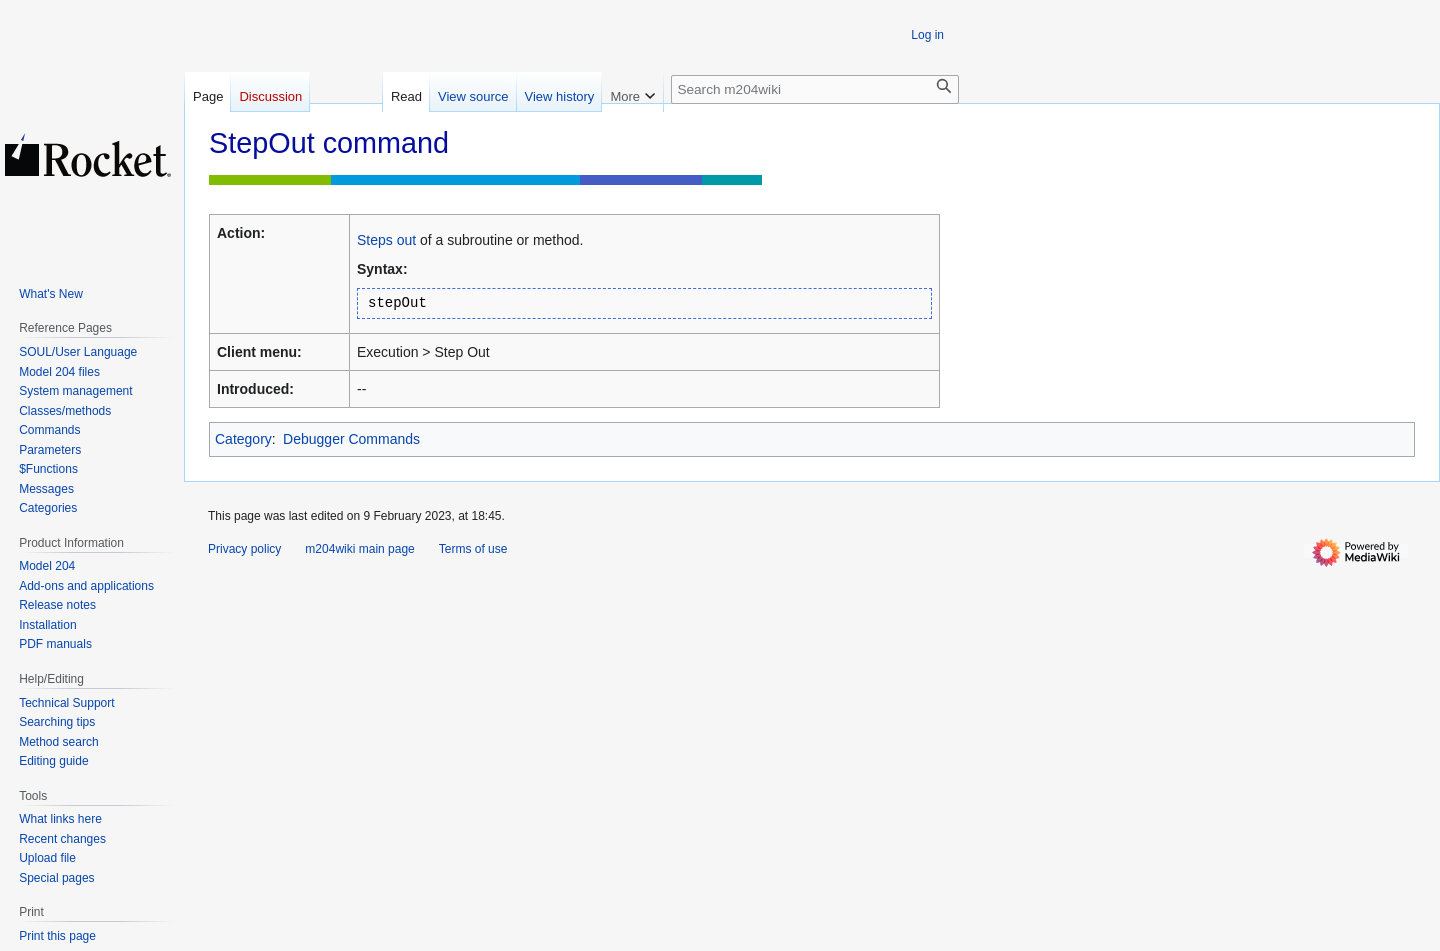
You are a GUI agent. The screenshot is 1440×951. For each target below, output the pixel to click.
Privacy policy (244, 549)
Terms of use (473, 549)
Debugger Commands (351, 439)
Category (243, 439)
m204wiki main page (359, 549)
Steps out (386, 240)
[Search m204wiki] (815, 89)
